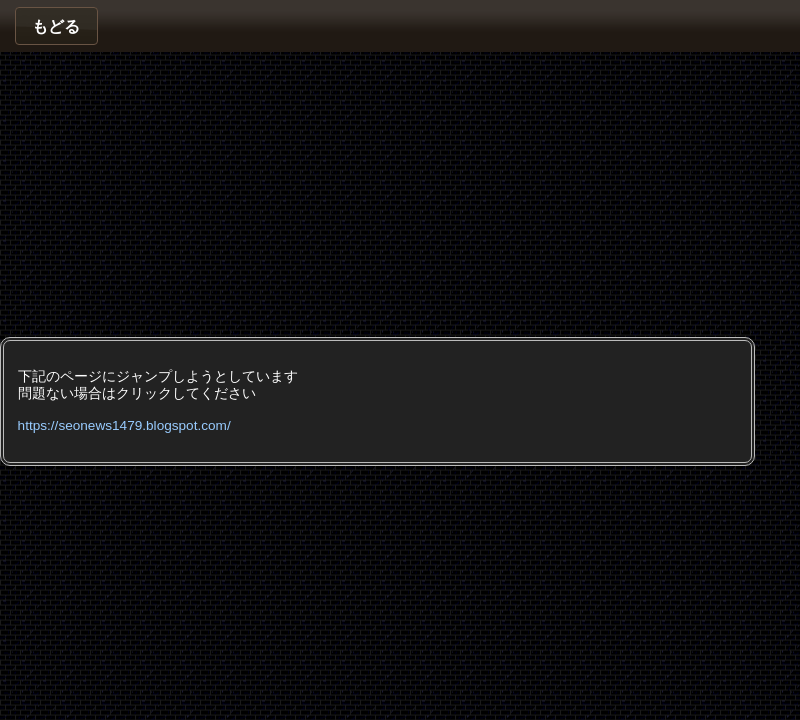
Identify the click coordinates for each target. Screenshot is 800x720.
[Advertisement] (258, 192)
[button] (56, 26)
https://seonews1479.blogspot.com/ (124, 425)
